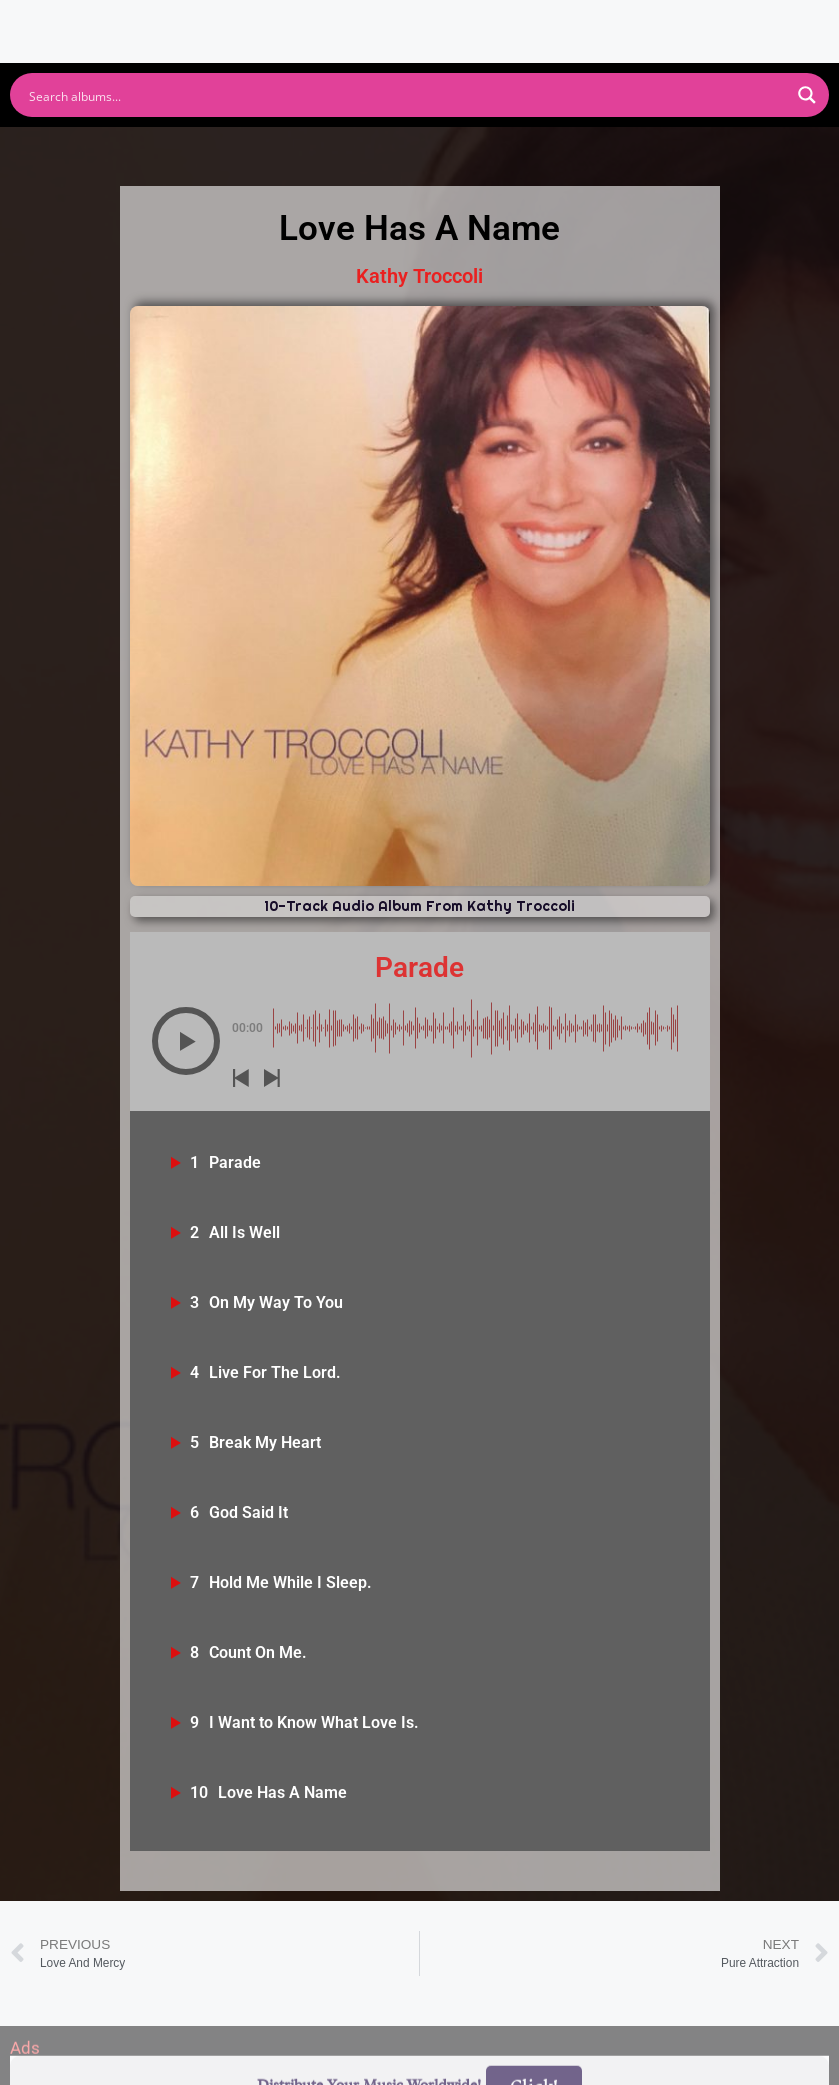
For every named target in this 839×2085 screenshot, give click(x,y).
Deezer (627, 149)
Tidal (729, 149)
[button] (186, 1041)
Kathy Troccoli (419, 276)
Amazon (511, 149)
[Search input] (406, 95)
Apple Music (373, 149)
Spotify (119, 149)
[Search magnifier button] (807, 95)
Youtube (235, 149)
